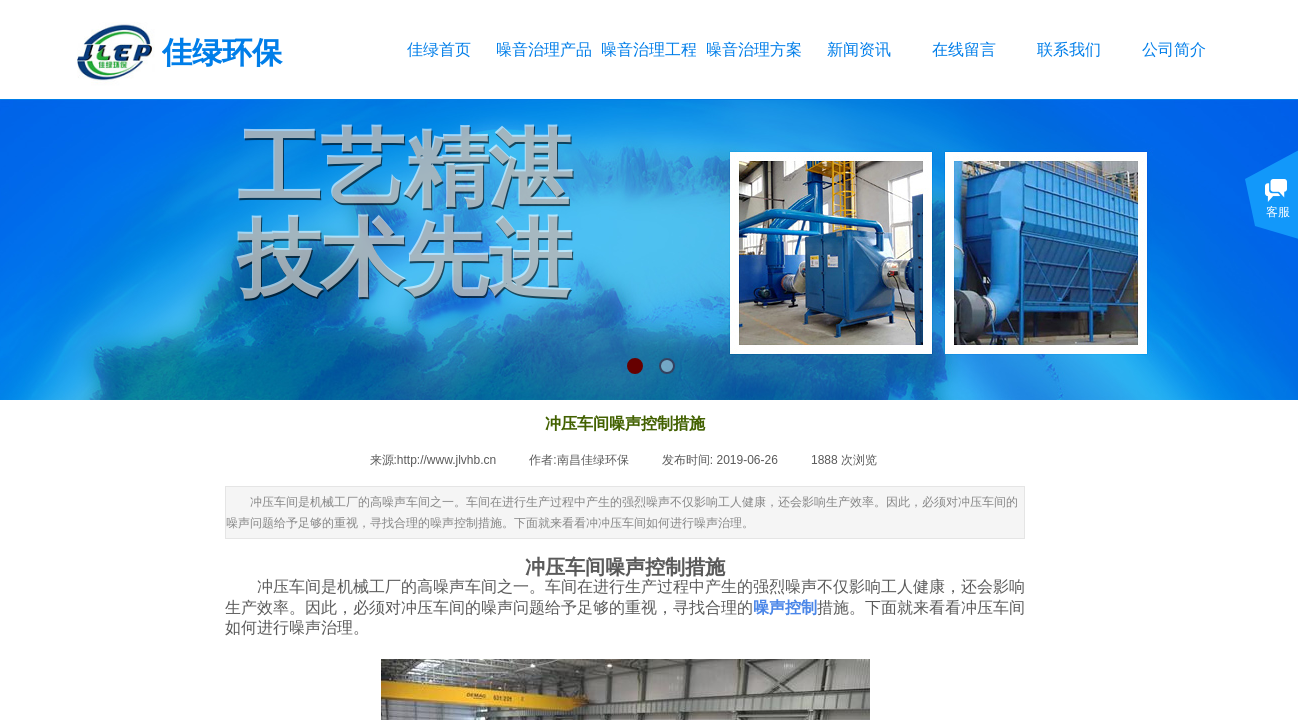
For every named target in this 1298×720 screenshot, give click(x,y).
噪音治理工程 (648, 49)
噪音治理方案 (753, 49)
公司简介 (1174, 49)
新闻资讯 (859, 49)
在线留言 (964, 49)
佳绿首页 (439, 49)
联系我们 (1069, 49)
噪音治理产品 (543, 49)
